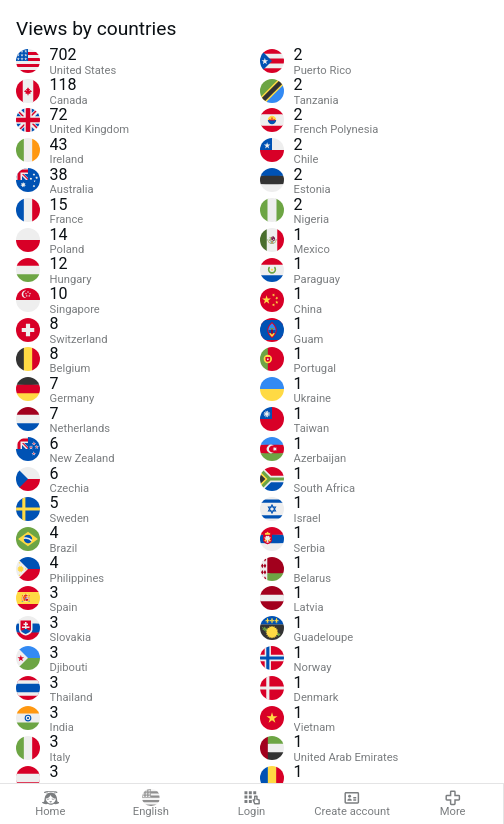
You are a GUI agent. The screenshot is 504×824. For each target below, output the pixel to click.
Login (252, 804)
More (453, 804)
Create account (352, 804)
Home (50, 804)
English (151, 804)
